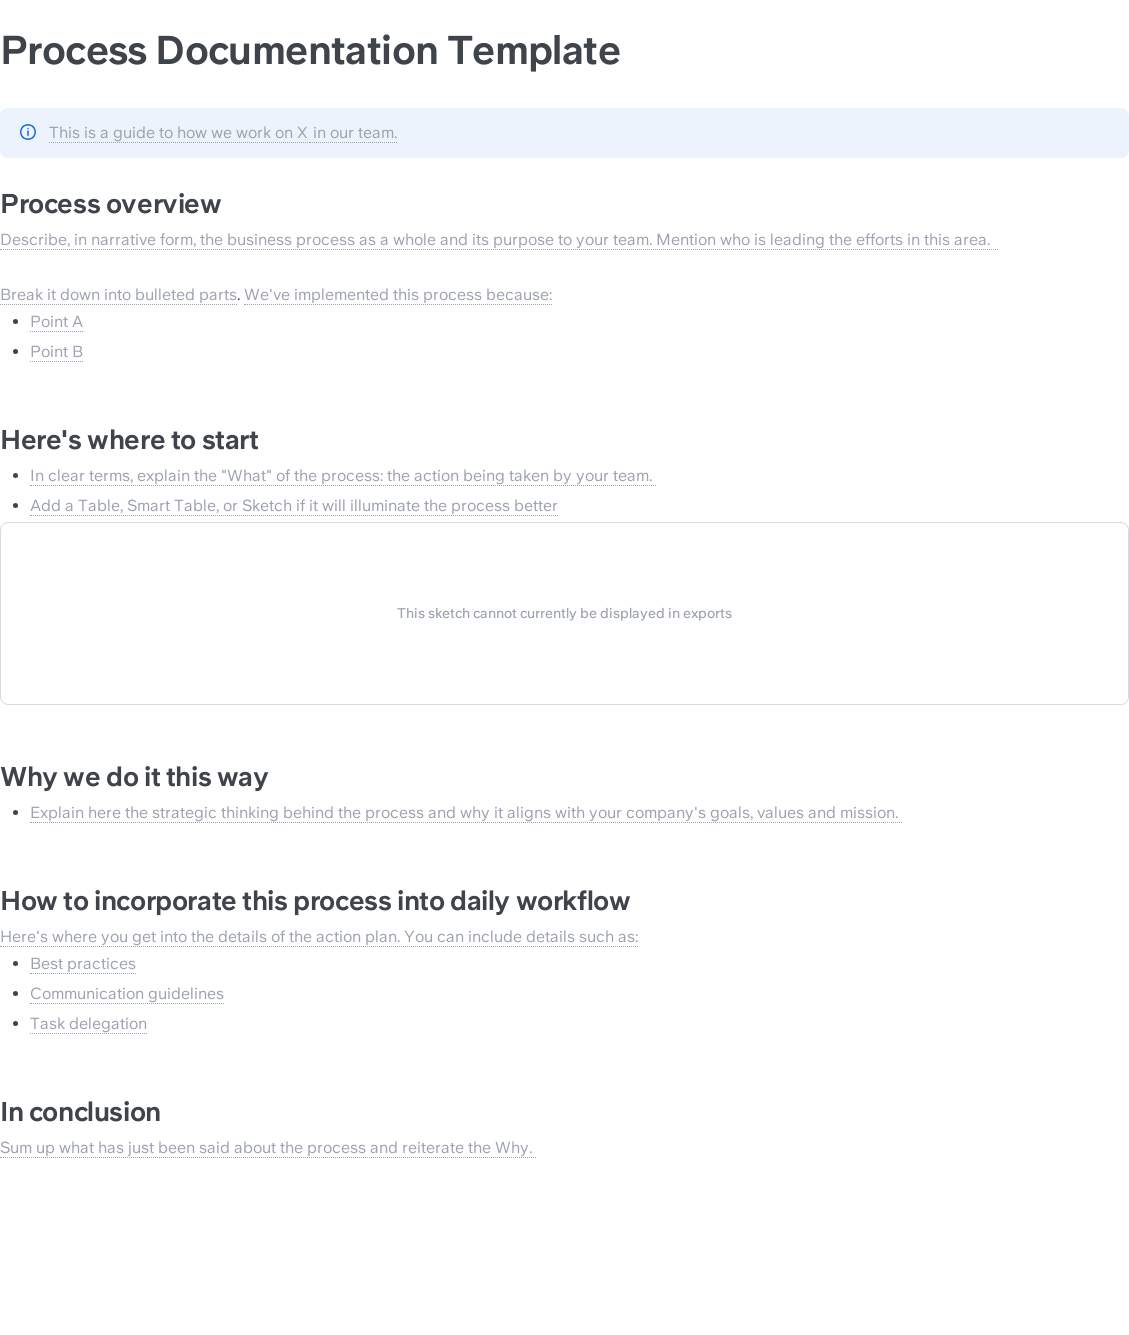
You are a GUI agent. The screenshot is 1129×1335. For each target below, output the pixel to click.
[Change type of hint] (28, 132)
